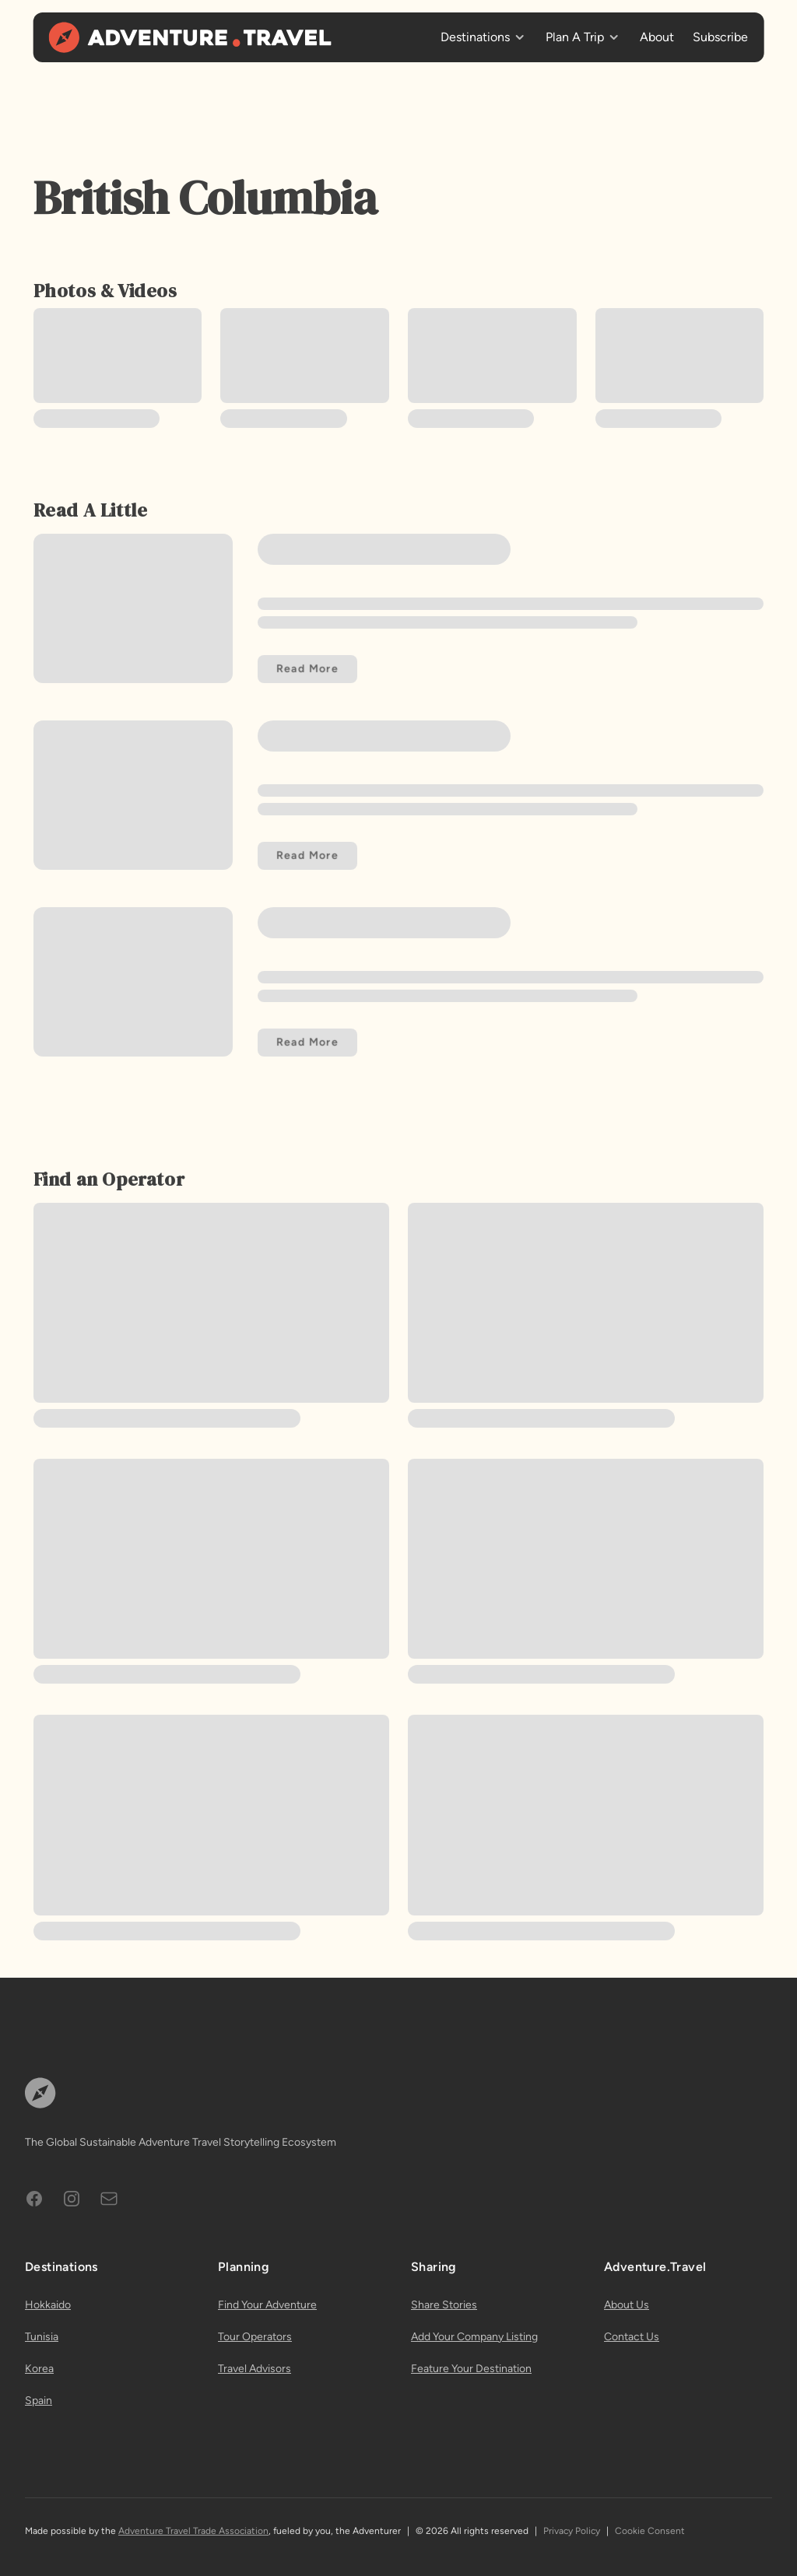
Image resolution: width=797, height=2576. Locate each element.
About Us (626, 2304)
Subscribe (720, 37)
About (657, 37)
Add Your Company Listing (474, 2336)
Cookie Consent (650, 2530)
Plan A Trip (575, 37)
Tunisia (41, 2336)
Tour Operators (255, 2336)
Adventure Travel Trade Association (193, 2530)
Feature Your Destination (471, 2368)
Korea (39, 2368)
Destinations (475, 37)
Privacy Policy (571, 2530)
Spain (38, 2400)
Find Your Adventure (267, 2304)
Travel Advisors (254, 2368)
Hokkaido (48, 2304)
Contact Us (631, 2336)
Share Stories (444, 2304)
